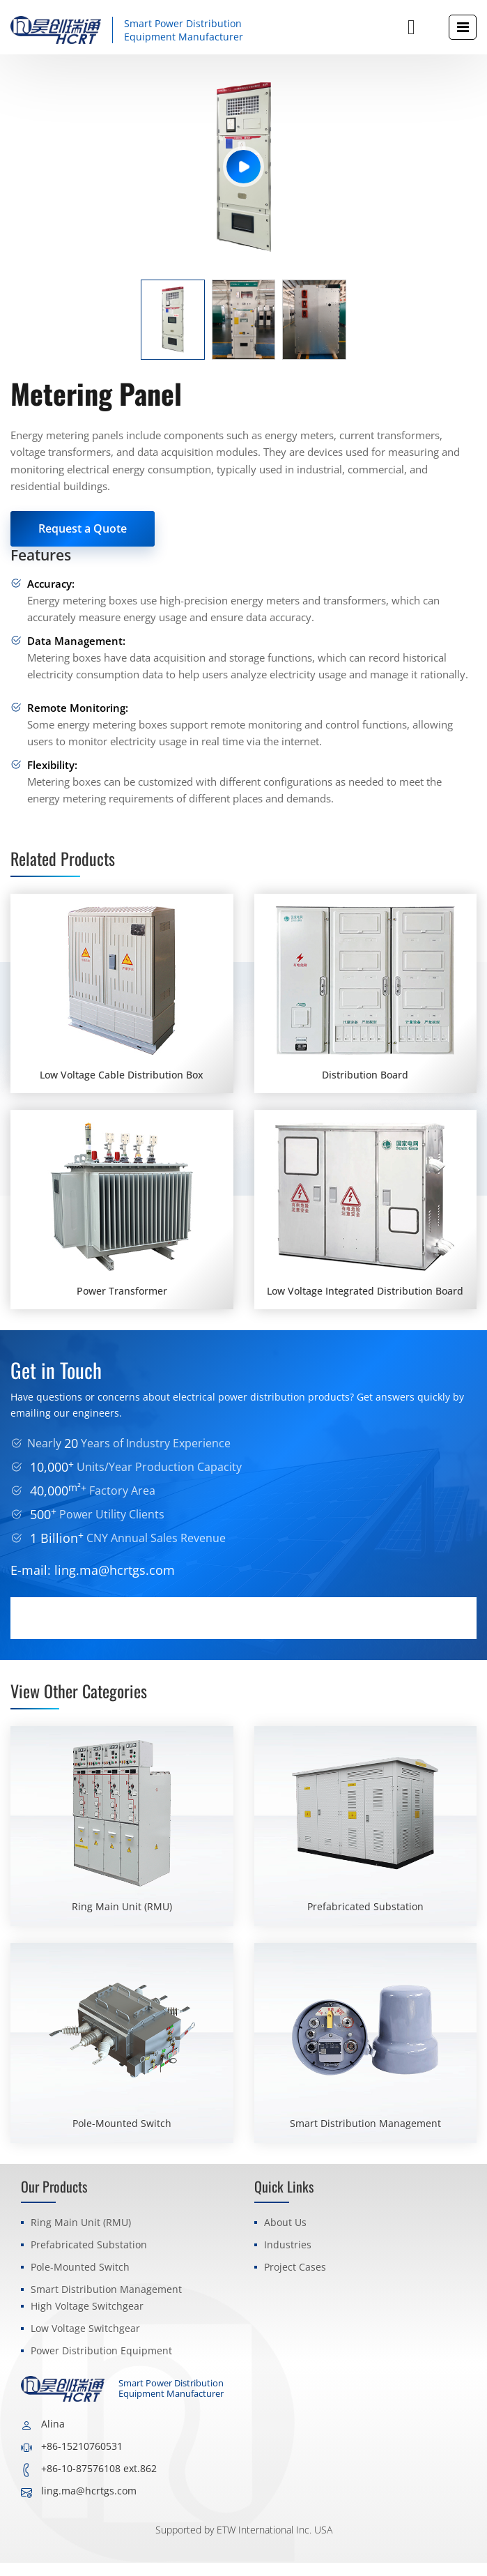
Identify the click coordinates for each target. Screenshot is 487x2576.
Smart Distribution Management (106, 2302)
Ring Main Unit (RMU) (81, 2235)
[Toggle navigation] (463, 27)
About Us (285, 2235)
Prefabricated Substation (89, 2257)
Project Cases (295, 2280)
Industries (287, 2257)
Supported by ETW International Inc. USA (243, 2543)
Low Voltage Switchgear (85, 2341)
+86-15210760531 (82, 2459)
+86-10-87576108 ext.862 (99, 2481)
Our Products (54, 2199)
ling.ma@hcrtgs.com (114, 1584)
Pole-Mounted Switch (80, 2280)
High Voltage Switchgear (87, 2319)
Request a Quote (82, 528)
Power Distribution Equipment (101, 2363)
